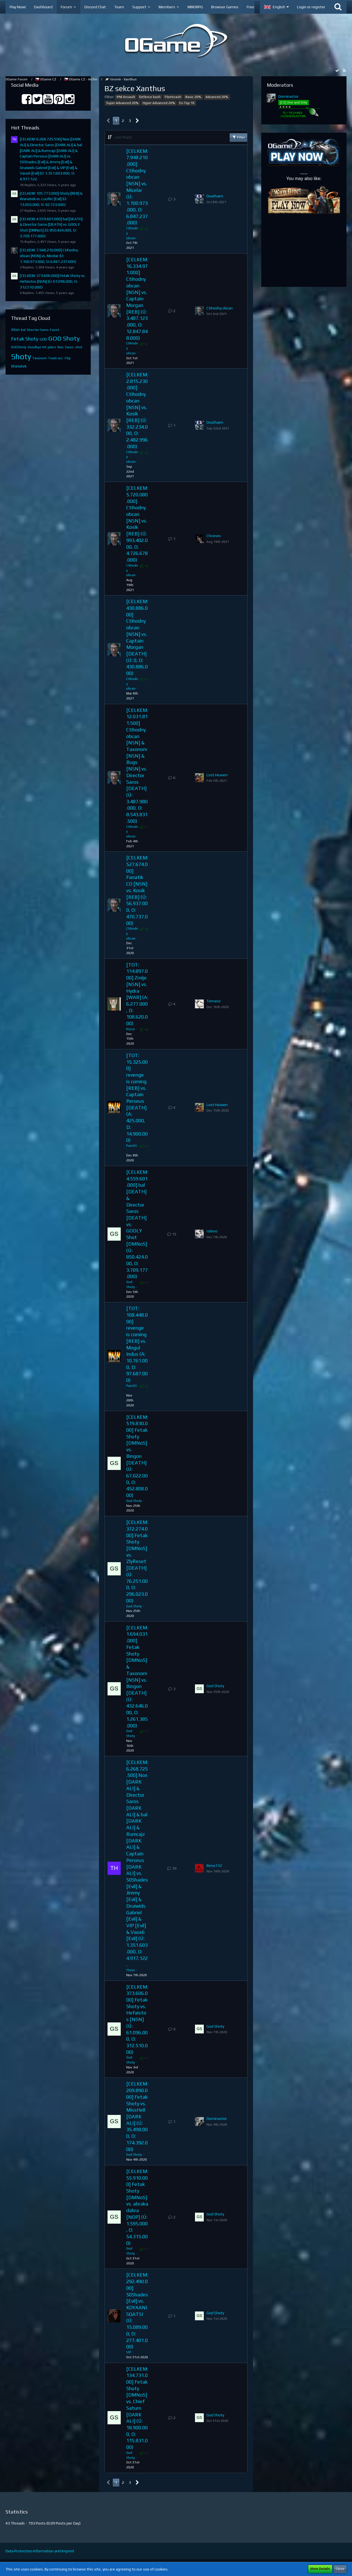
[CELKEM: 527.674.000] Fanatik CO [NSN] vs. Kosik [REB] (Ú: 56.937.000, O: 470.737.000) (137, 890)
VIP (128, 2352)
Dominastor (217, 2118)
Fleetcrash (173, 97)
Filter (238, 137)
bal (23, 330)
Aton (15, 329)
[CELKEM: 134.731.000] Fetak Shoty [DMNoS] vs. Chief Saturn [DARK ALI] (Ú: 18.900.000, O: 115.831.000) (137, 2408)
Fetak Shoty (24, 339)
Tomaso (214, 1001)
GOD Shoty (64, 338)
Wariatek (19, 366)
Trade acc (55, 358)
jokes (52, 347)
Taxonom (39, 358)
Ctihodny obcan (220, 308)
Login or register (311, 7)
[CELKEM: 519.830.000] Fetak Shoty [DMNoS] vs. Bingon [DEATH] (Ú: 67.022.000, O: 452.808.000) (137, 1456)
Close (340, 2569)
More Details (320, 2569)
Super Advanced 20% (122, 103)
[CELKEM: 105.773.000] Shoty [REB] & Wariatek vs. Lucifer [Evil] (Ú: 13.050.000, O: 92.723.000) (51, 199)
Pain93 (131, 1146)
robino (212, 1231)
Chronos (214, 535)
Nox (60, 347)
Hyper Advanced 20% (159, 103)
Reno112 (214, 1865)
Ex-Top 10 (186, 103)
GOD (43, 339)
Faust (54, 330)
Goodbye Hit (37, 347)
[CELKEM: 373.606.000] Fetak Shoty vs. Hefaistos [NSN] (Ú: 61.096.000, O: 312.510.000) (52, 281)
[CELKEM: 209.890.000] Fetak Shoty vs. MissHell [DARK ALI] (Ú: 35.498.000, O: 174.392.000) (137, 2116)
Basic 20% (193, 97)
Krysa (130, 1029)
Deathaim (215, 196)
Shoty (21, 356)
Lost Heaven (217, 775)
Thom (130, 1970)
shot (78, 347)
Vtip (67, 358)
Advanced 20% (216, 97)
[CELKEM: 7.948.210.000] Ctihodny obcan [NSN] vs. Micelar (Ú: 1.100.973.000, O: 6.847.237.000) (49, 255)
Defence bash (150, 97)
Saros (69, 347)
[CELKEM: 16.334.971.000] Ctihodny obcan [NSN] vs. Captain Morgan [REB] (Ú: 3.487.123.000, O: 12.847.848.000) (137, 299)
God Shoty (134, 1501)
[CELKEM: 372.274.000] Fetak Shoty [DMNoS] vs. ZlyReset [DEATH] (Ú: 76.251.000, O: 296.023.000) (137, 1561)
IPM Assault (126, 97)
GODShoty (18, 347)
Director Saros (38, 330)
